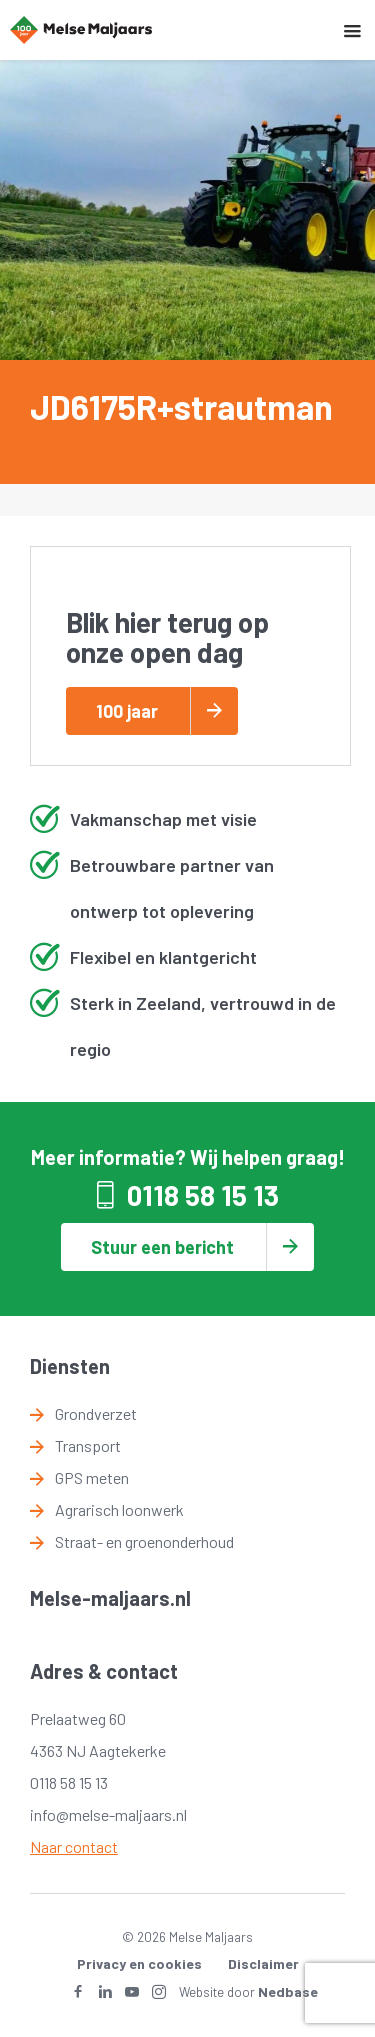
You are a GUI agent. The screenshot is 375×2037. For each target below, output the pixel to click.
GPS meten (92, 1477)
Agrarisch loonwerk (119, 1509)
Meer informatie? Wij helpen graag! (188, 1157)
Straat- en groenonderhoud (144, 1541)
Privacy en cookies (139, 1963)
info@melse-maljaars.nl (108, 1814)
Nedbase (288, 1991)
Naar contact (74, 1846)
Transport (88, 1445)
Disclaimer (263, 1963)
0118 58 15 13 (203, 1195)
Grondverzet (96, 1413)
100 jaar (127, 711)
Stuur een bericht (162, 1247)
